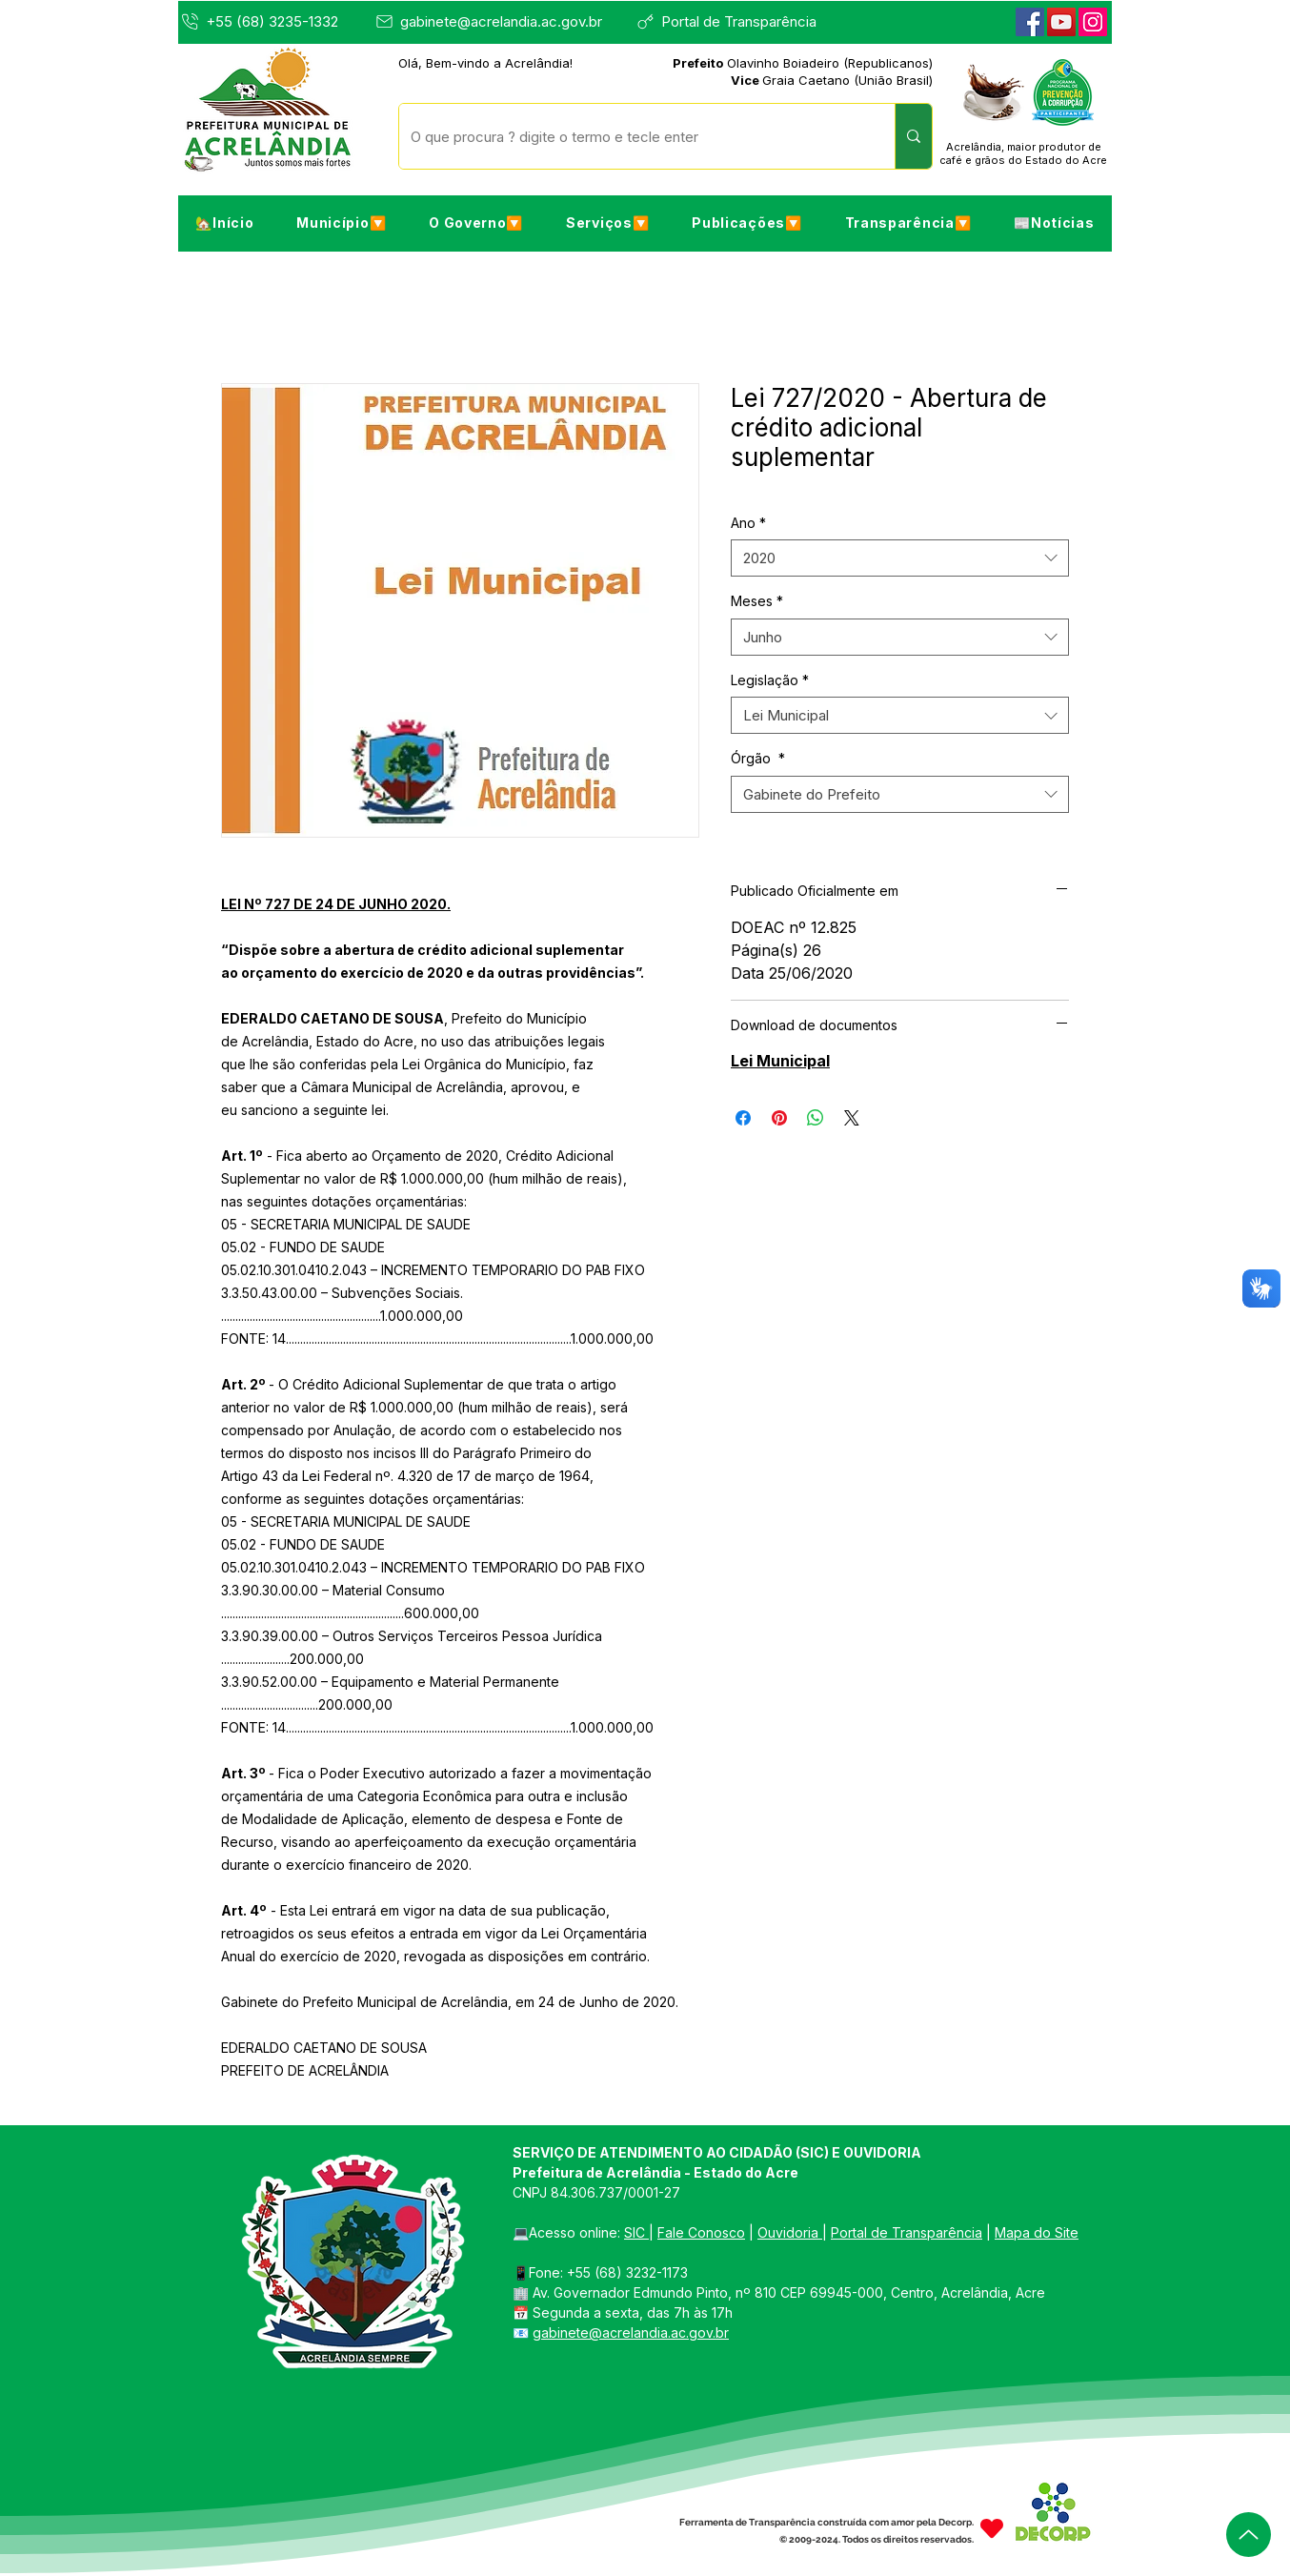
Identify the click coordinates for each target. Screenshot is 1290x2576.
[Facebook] (1030, 22)
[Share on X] (851, 1117)
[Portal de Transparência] (735, 21)
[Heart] (991, 2529)
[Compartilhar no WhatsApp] (815, 1117)
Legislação (770, 680)
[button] (341, 222)
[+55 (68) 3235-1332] (274, 21)
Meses (757, 601)
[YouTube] (1061, 22)
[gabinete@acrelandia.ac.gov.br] (494, 21)
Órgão (758, 758)
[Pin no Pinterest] (779, 1117)
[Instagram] (1092, 22)
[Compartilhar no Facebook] (743, 1117)
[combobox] (900, 558)
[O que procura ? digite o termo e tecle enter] (633, 136)
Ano (748, 523)
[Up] (1248, 2534)
